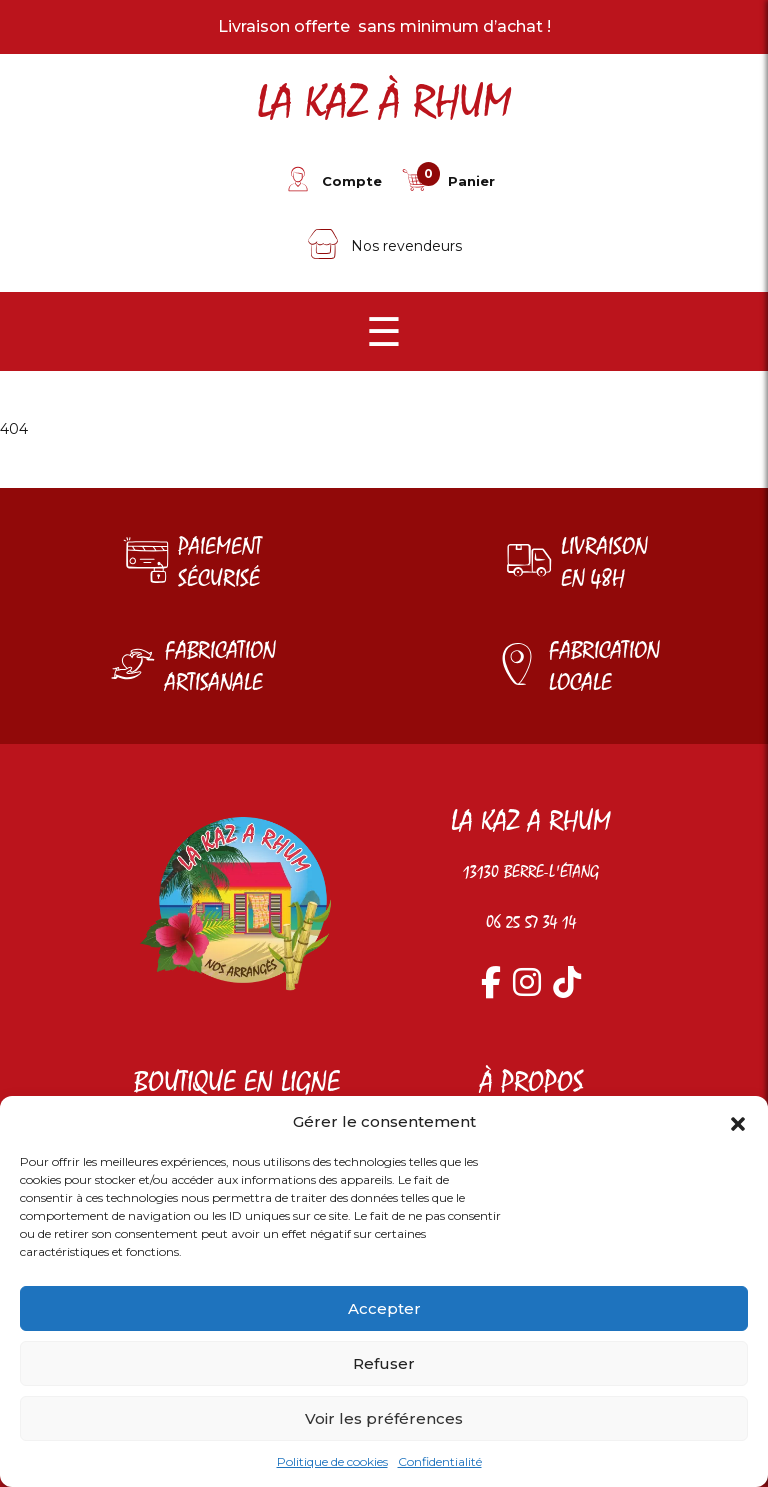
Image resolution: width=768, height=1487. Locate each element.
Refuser (384, 1363)
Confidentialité (440, 1461)
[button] (738, 1122)
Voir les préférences (384, 1418)
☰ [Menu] (384, 331)
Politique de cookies (332, 1461)
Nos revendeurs (384, 246)
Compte (352, 181)
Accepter (384, 1308)
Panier (471, 181)
